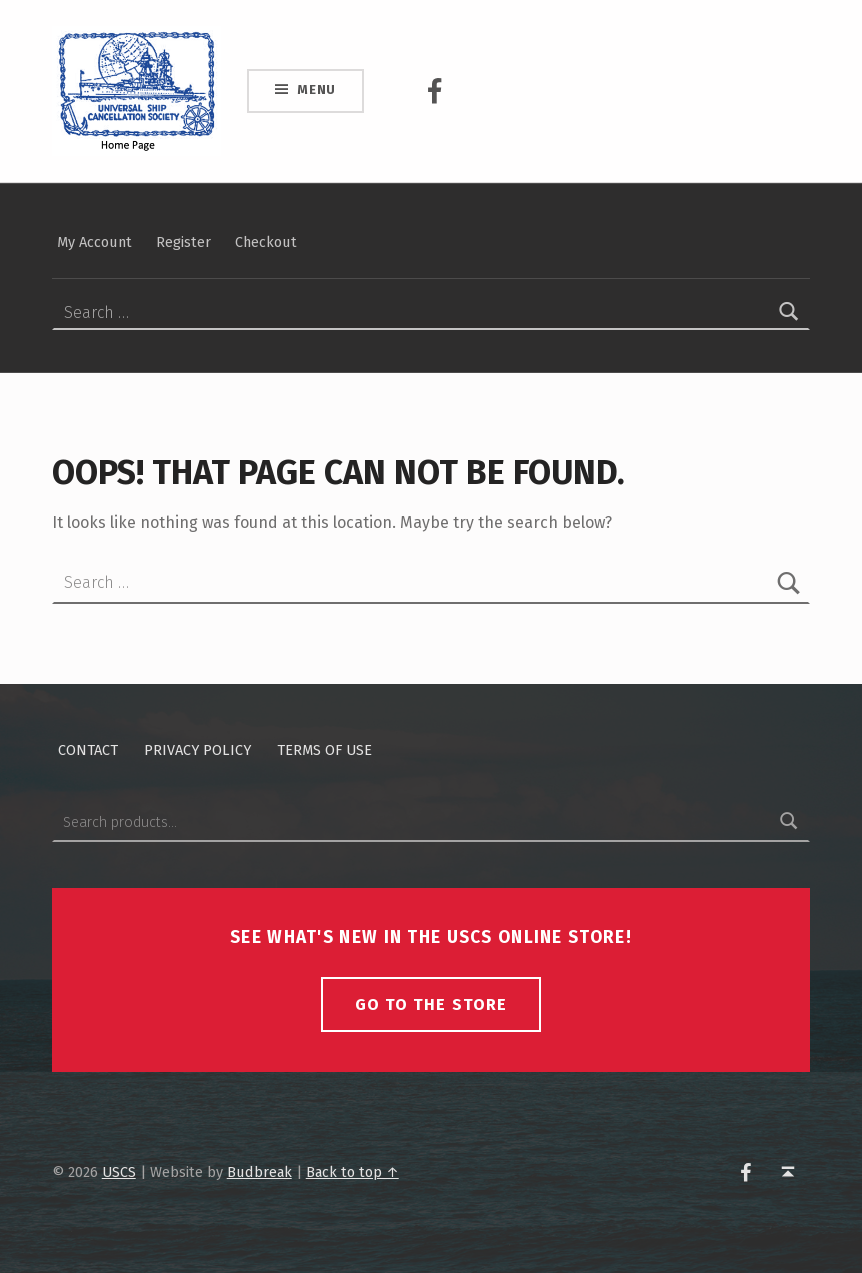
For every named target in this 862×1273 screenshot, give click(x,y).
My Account (94, 242)
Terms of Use (324, 750)
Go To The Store (430, 1004)
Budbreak (259, 1172)
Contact (88, 750)
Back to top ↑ (352, 1172)
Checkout (266, 242)
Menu (316, 89)
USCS (119, 1172)
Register (183, 242)
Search (789, 822)
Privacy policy (197, 750)
